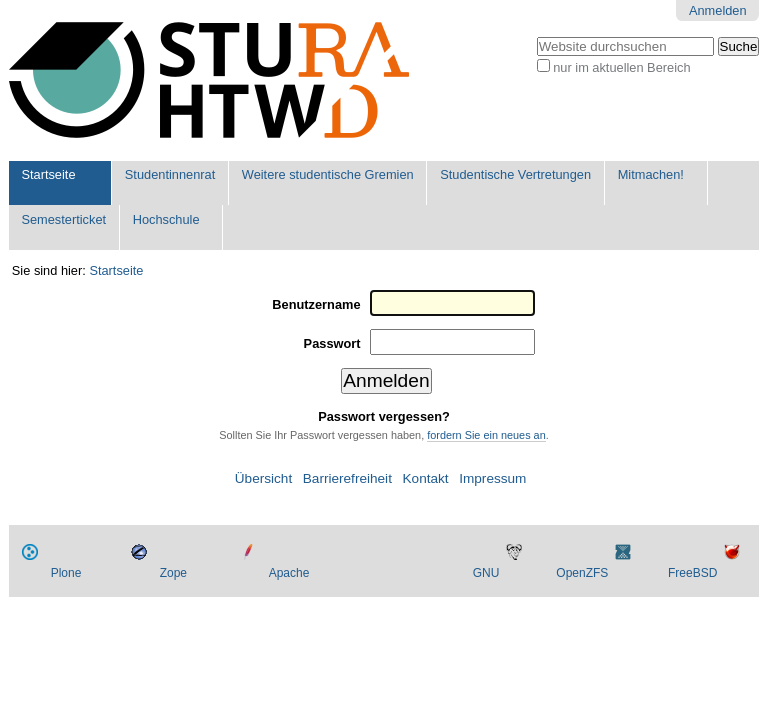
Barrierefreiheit (347, 478)
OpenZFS (582, 573)
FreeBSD (692, 573)
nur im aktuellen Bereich (621, 67)
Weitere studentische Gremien (328, 174)
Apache (289, 573)
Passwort (332, 343)
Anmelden (718, 10)
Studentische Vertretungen (515, 174)
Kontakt (426, 478)
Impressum (492, 478)
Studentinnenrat (170, 174)
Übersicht (263, 478)
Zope (173, 573)
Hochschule (166, 219)
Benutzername (316, 304)
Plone (66, 573)
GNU (486, 573)
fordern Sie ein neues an (486, 435)
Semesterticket (63, 219)
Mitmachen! (651, 174)
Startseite (48, 174)
